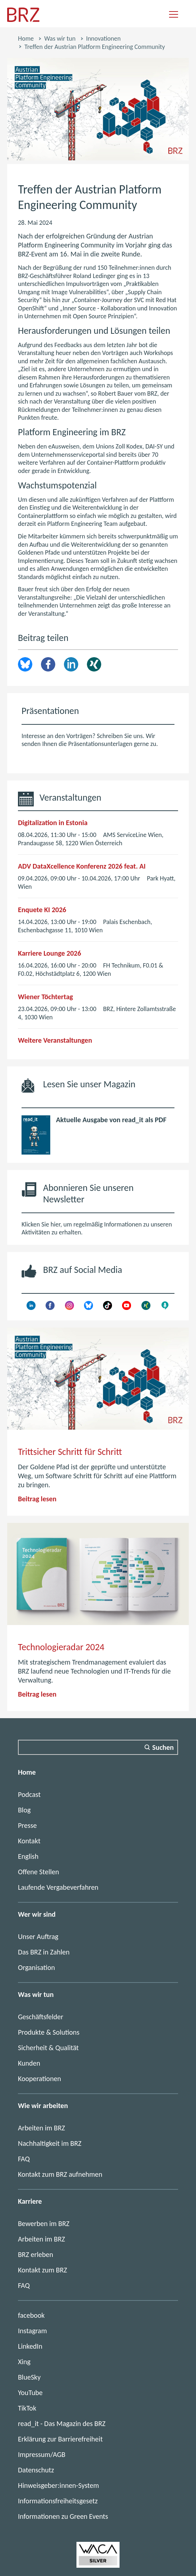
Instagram (32, 2330)
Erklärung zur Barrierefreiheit (60, 2439)
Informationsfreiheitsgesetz (58, 2501)
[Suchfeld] (98, 1747)
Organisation (36, 1967)
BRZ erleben (35, 2254)
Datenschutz (36, 2470)
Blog (24, 1810)
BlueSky (29, 2377)
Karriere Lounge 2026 (49, 953)
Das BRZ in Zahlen (44, 1952)
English (28, 1856)
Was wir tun (59, 38)
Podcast (29, 1794)
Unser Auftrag (38, 1936)
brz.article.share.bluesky (25, 664)
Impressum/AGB (41, 2454)
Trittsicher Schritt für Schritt (70, 1451)
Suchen (163, 1747)
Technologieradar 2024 (61, 1647)
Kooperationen (39, 2078)
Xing (94, 664)
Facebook (48, 664)
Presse (27, 1825)
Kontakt (29, 1841)
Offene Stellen (38, 1871)
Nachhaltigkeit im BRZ (49, 2143)
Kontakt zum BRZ (42, 2270)
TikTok (27, 2408)
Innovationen (103, 38)
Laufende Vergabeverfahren (58, 1887)
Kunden (29, 2063)
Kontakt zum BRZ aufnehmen (60, 2174)
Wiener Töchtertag (45, 996)
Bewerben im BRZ (43, 2223)
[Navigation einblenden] (173, 15)
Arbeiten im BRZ (41, 2128)
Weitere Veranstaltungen (55, 1040)
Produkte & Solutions (48, 2032)
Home (26, 38)
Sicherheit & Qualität (48, 2047)
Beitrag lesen (37, 1498)
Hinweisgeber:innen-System (58, 2485)
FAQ (24, 2158)
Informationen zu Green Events (63, 2516)
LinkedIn (71, 664)
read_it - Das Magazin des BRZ (62, 2423)
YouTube (30, 2392)
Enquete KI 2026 (42, 909)
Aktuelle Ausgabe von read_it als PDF (111, 1119)
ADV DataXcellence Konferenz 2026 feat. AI (82, 866)
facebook (31, 2315)
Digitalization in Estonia (53, 822)
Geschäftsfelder (40, 2016)
